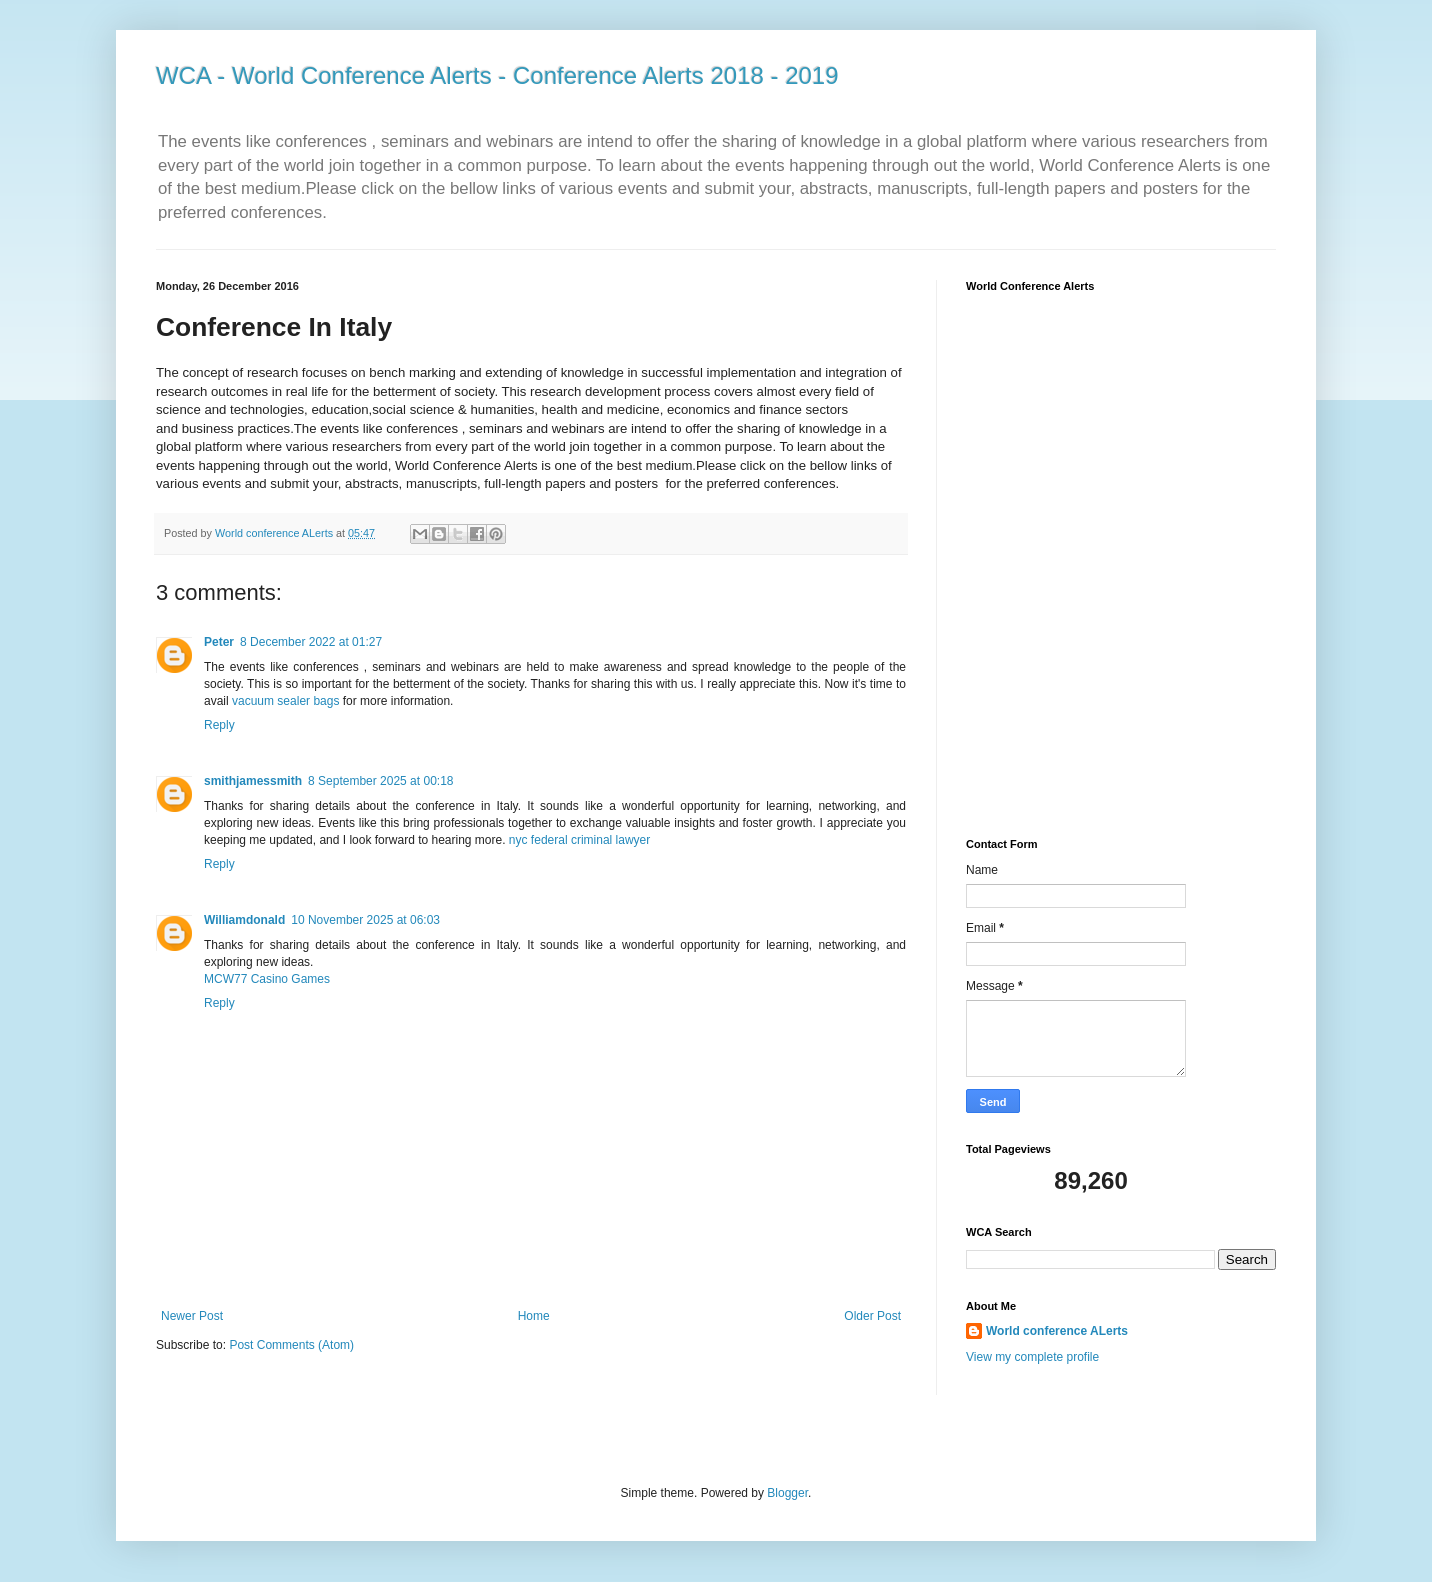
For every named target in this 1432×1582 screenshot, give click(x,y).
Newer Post (192, 1316)
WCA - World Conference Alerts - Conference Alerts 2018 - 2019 (497, 75)
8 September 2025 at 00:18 (380, 781)
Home (534, 1316)
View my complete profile (1032, 1357)
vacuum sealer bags (285, 701)
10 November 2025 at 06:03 (365, 920)
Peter (219, 642)
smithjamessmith (253, 781)
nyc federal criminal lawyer (579, 840)
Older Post (872, 1316)
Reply (219, 725)
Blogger (787, 1493)
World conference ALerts (1057, 1331)
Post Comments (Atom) (291, 1345)
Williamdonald (244, 920)
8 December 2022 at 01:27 (311, 642)
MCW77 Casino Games (267, 979)
